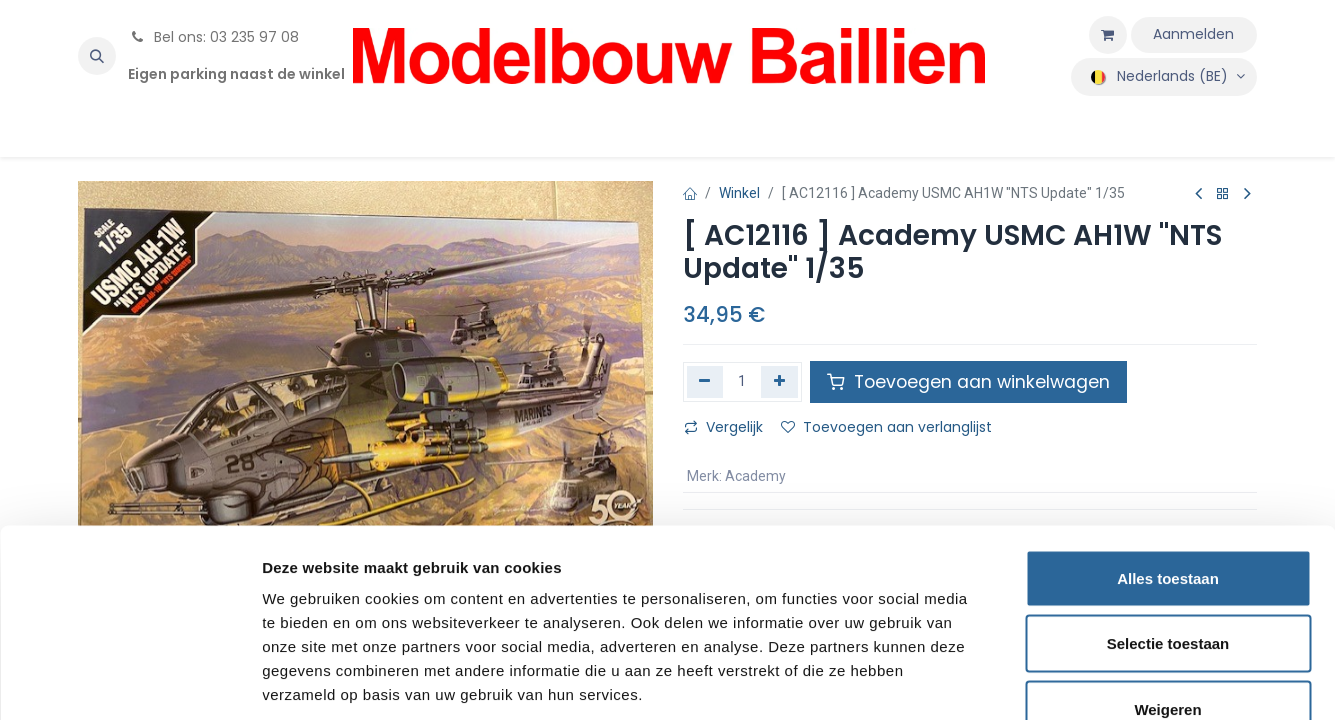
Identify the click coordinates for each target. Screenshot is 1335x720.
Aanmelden (1193, 34)
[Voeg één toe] (779, 382)
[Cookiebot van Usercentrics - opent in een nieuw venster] (129, 681)
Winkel (739, 193)
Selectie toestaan (1168, 523)
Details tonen (1080, 680)
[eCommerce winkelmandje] (1108, 35)
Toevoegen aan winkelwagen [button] (968, 382)
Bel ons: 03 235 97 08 (213, 37)
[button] (97, 56)
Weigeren (1167, 588)
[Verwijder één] (705, 382)
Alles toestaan (1168, 457)
